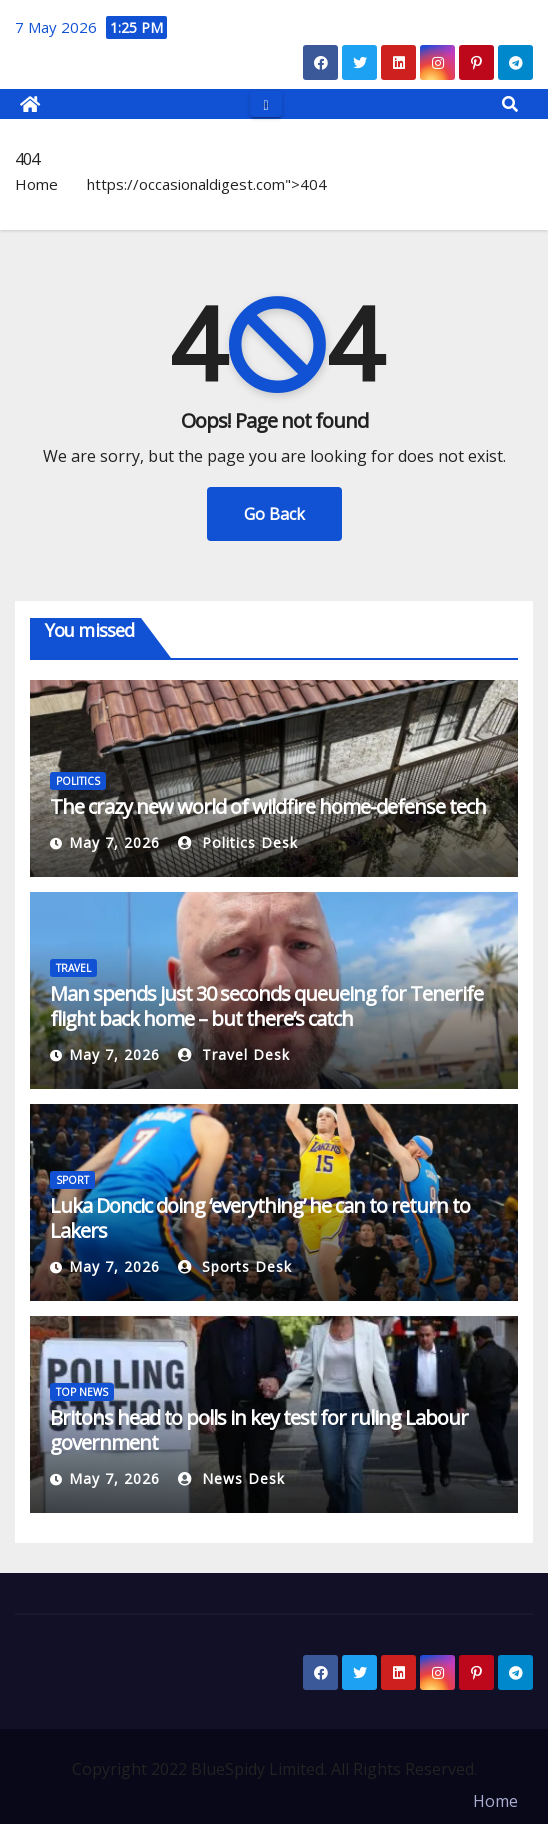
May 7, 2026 (114, 842)
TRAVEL (73, 968)
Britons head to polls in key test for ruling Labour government (259, 1430)
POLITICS (78, 781)
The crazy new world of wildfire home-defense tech (268, 806)
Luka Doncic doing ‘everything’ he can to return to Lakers (260, 1218)
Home (36, 184)
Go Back (274, 514)
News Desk (231, 1478)
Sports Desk (235, 1266)
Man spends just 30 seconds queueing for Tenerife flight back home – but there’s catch (266, 1006)
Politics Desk (238, 842)
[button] (510, 104)
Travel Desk (234, 1054)
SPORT (72, 1180)
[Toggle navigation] (265, 103)
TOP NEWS (82, 1392)
